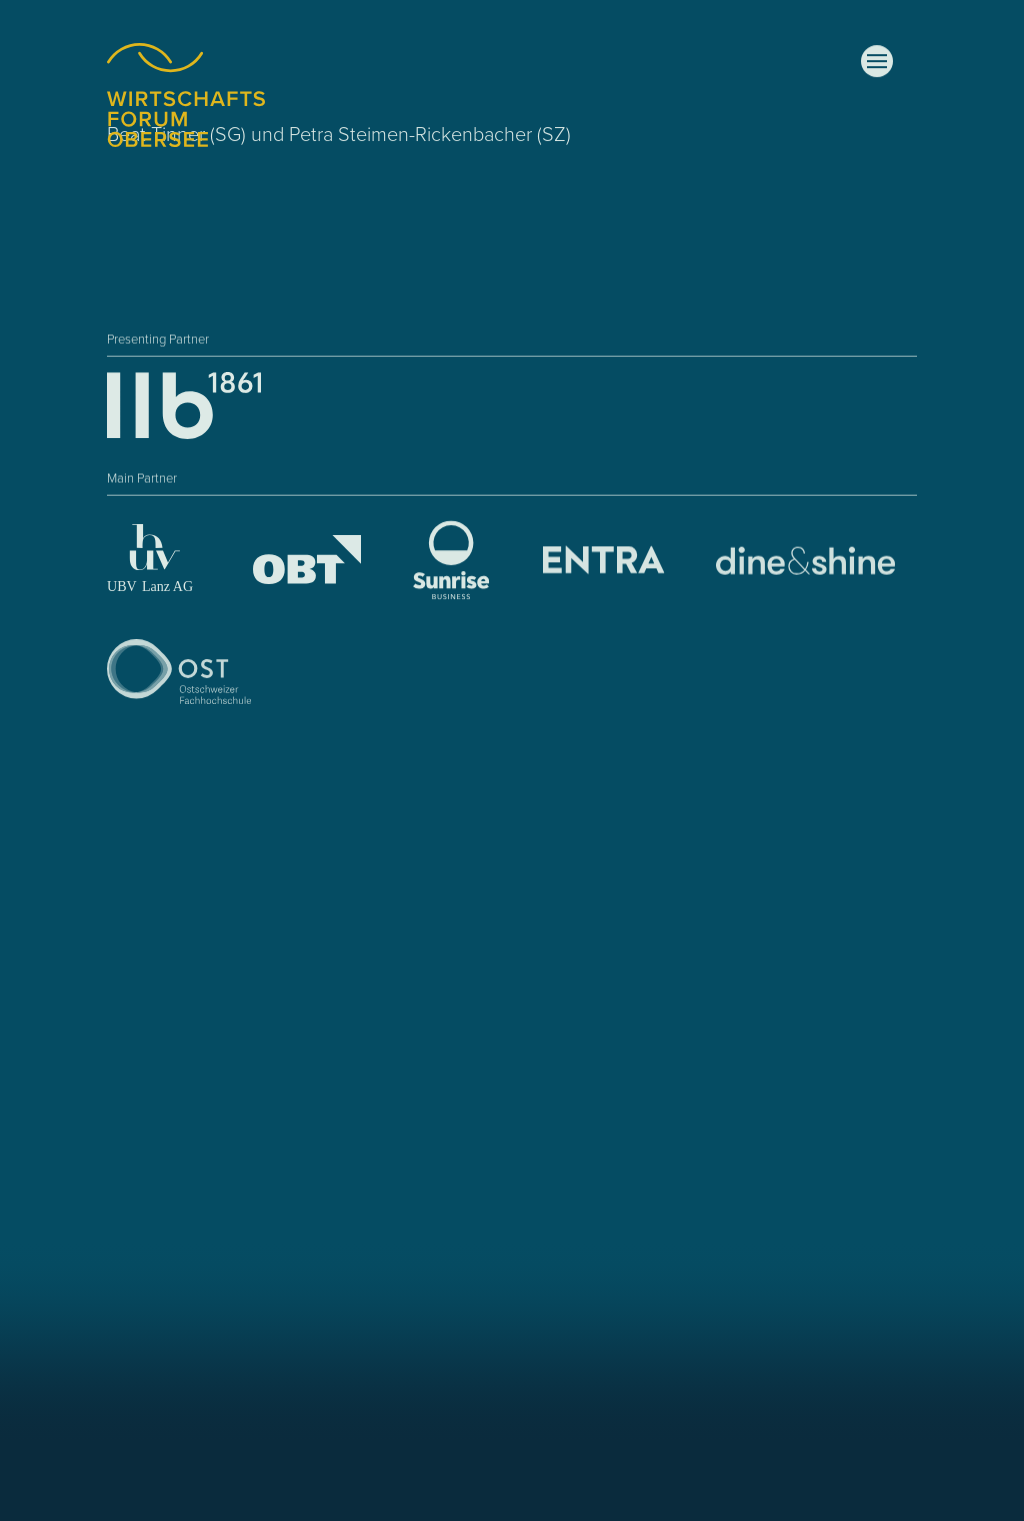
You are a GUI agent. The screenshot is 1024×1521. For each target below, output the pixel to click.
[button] (877, 62)
